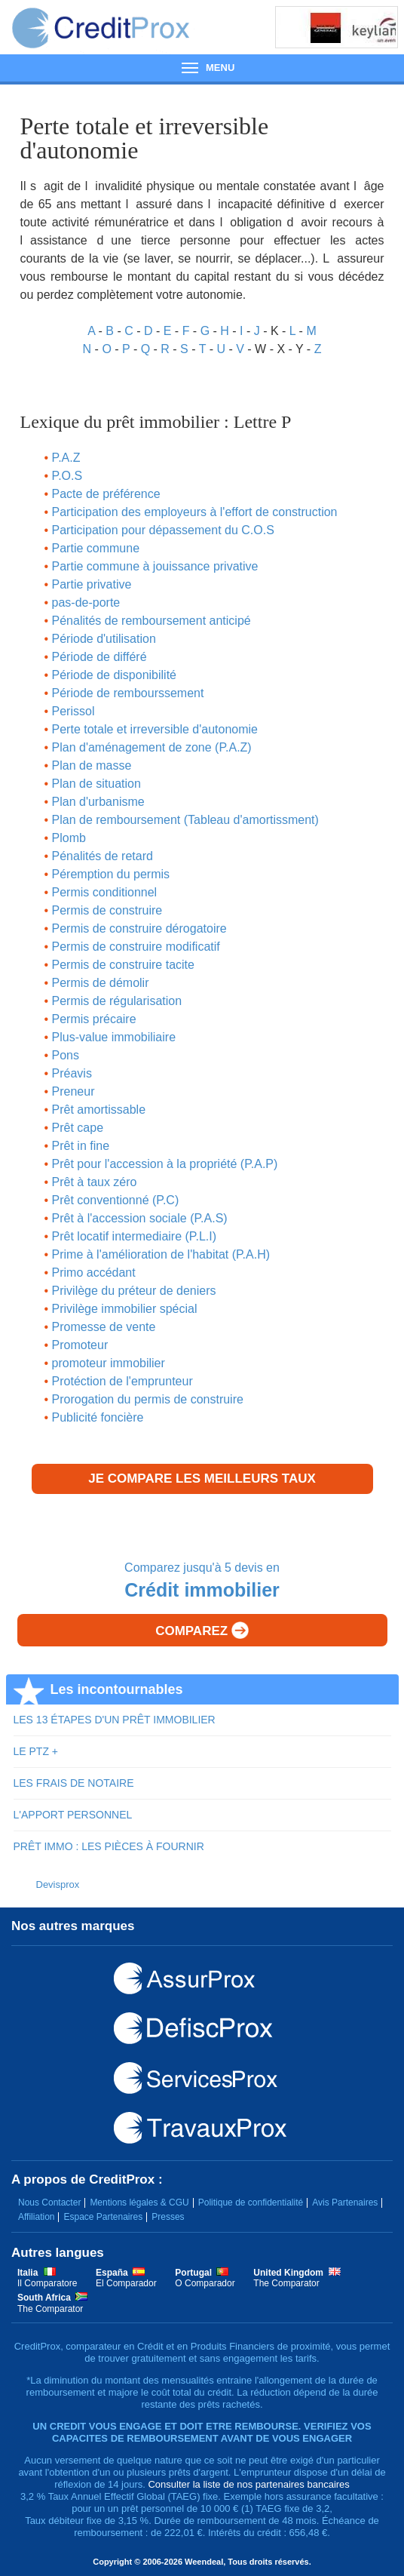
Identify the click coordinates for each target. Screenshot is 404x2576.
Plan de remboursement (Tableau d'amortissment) (185, 819)
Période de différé (99, 656)
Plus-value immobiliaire (114, 1037)
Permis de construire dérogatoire (139, 928)
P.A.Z (66, 457)
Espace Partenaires (102, 2217)
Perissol (73, 711)
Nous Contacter (49, 2202)
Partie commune (96, 548)
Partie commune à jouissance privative (155, 566)
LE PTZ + (36, 1751)
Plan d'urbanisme (98, 801)
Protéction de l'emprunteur (122, 1381)
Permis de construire (107, 910)
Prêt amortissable (99, 1109)
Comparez (202, 1630)
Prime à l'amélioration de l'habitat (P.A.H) (161, 1254)
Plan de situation (96, 783)
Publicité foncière (98, 1417)
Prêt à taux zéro (94, 1182)
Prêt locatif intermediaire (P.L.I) (134, 1236)
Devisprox (58, 1884)
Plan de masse (92, 765)
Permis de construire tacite (123, 964)
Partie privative (92, 584)
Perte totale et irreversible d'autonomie (155, 729)
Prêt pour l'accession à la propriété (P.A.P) (165, 1163)
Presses (168, 2217)
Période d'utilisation (104, 638)
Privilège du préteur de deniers (134, 1290)
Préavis (72, 1073)
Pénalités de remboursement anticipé (151, 620)
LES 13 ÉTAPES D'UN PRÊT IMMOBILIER (115, 1720)
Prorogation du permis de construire (147, 1399)
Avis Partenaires (345, 2202)
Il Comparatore (47, 2283)
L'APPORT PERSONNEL (73, 1815)
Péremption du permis (111, 874)
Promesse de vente (104, 1326)
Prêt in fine (80, 1145)
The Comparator (286, 2283)
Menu (202, 67)
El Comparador (126, 2283)
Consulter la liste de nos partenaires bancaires (248, 2484)
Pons (65, 1055)
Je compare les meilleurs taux (202, 1478)
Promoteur (80, 1345)
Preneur (73, 1091)
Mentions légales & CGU (139, 2202)
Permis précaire (94, 1019)
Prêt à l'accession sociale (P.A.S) (140, 1218)
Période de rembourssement (128, 693)
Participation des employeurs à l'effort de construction (195, 512)
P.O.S (67, 475)
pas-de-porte (86, 602)
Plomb (69, 838)
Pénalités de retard (102, 856)
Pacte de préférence (106, 493)
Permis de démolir (100, 982)
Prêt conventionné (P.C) (115, 1200)
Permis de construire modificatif (136, 946)
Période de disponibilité (114, 675)
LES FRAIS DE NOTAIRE (74, 1783)
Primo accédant (94, 1272)
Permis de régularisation (117, 1000)
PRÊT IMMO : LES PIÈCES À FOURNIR (109, 1846)
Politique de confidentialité (250, 2202)
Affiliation (36, 2217)
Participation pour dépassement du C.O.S (163, 530)
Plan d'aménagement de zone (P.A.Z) (152, 747)
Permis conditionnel (105, 892)
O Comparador (204, 2283)
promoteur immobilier (108, 1363)
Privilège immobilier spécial (124, 1308)
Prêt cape (77, 1127)
